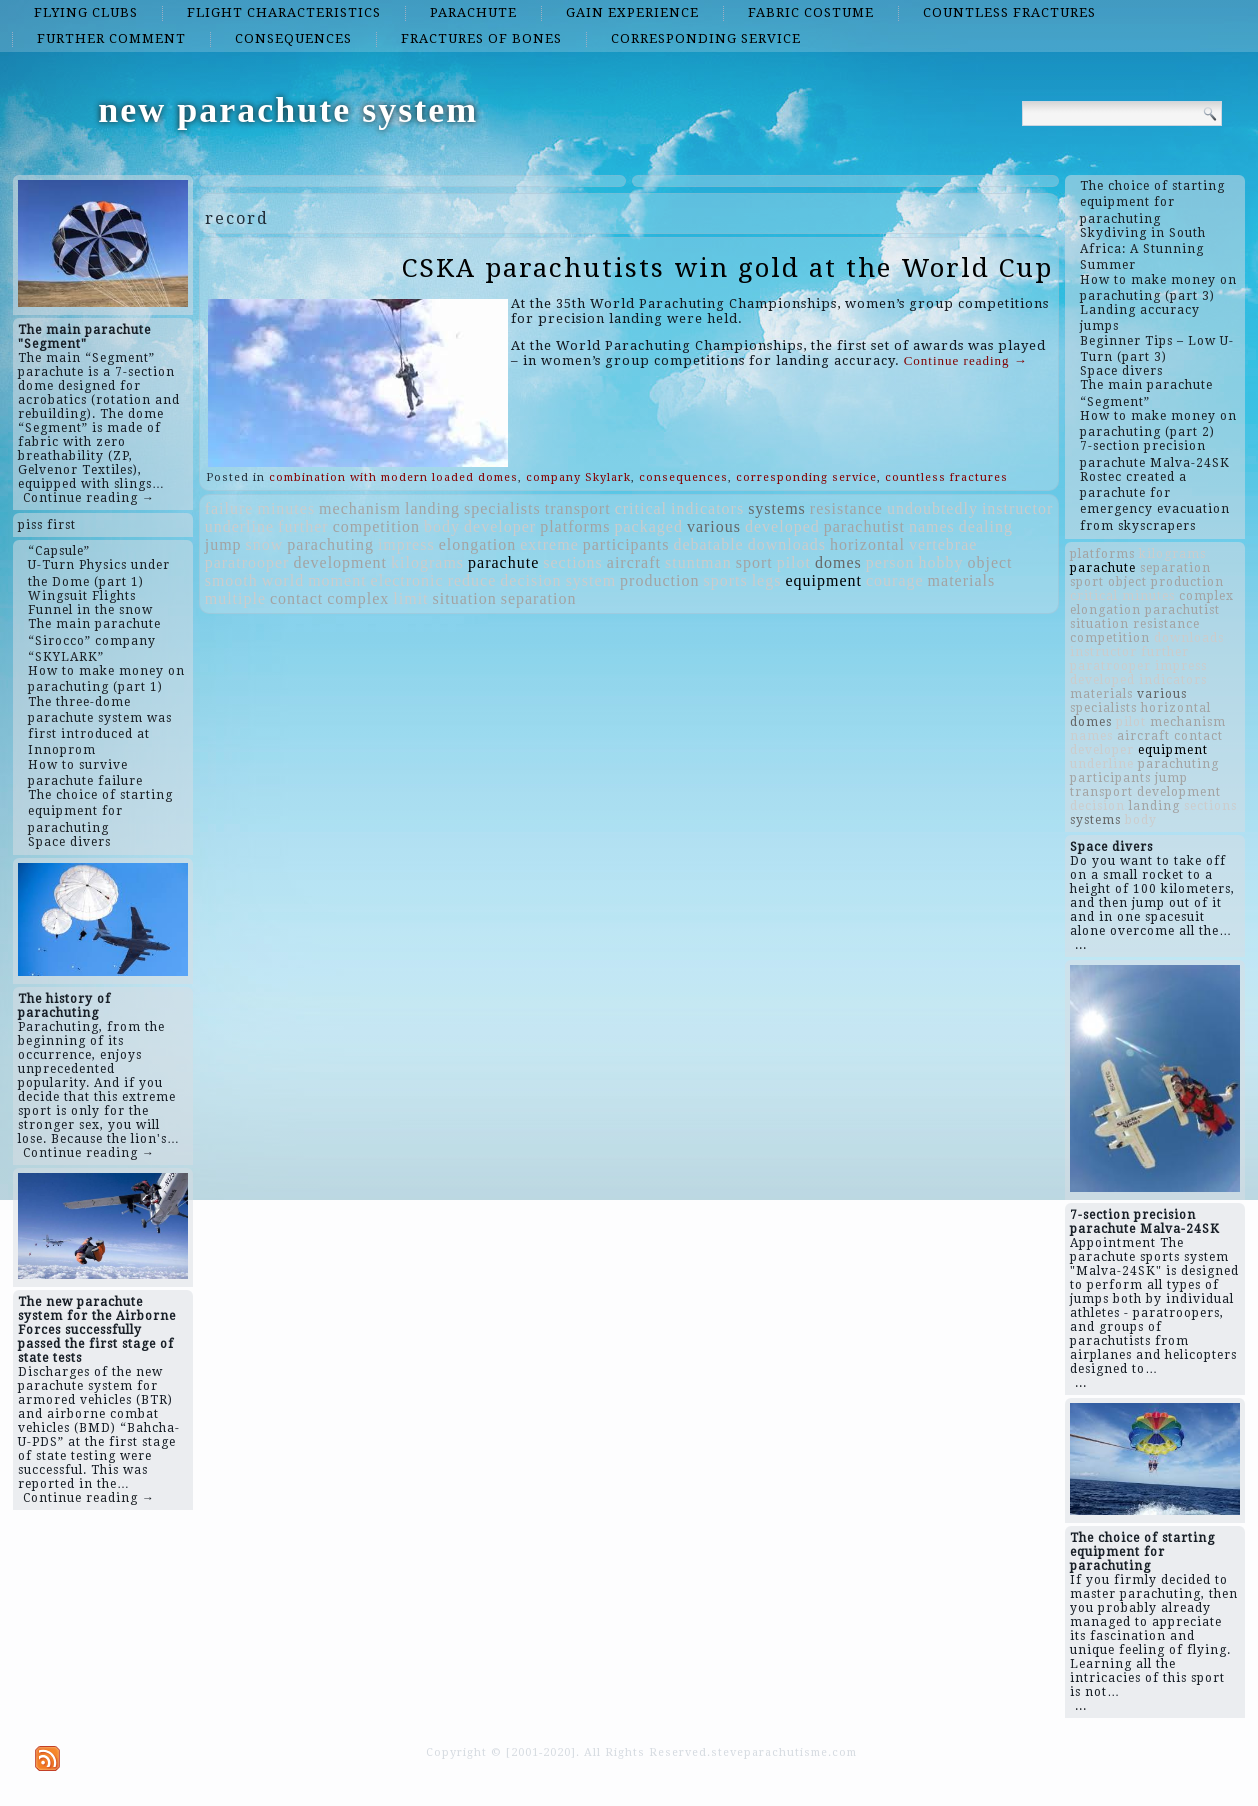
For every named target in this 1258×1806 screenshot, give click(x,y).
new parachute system (288, 110)
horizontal (867, 544)
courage (895, 580)
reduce (472, 580)
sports (725, 580)
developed (782, 526)
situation (465, 598)
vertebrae (943, 544)
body (442, 526)
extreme (549, 544)
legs (767, 580)
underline (239, 526)
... (1081, 945)
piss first (47, 525)
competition (376, 526)
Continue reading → (89, 498)
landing (432, 508)
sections (573, 562)
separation (539, 598)
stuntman (698, 562)
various (714, 526)
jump (223, 544)
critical (641, 508)
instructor (1017, 508)
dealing (986, 526)
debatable (708, 544)
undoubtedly (932, 508)
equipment (823, 580)
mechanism (360, 508)
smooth (231, 580)
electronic (407, 580)
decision (530, 580)
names (932, 526)
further (303, 526)
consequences (293, 38)
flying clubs (86, 12)
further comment (111, 38)
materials (962, 580)
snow (265, 544)
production (659, 580)
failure (229, 508)
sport (754, 562)
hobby (940, 562)
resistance (846, 508)
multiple (235, 598)
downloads (787, 544)
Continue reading (966, 360)
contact (296, 598)
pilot (794, 562)
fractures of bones (481, 38)
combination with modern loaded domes (393, 477)
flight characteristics (284, 12)
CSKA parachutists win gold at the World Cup (727, 268)
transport (578, 508)
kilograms (427, 562)
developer (500, 526)
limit (410, 598)
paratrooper (247, 562)
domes (838, 562)
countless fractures (1009, 12)
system (591, 580)
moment (337, 580)
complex (358, 598)
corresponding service (706, 38)
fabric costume (811, 12)
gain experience (632, 12)
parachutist (864, 526)
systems (777, 508)
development (340, 562)
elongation (478, 544)
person (890, 562)
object (989, 562)
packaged (648, 526)
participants (626, 544)
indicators (707, 508)
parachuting (330, 544)
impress (406, 544)
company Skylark (578, 477)
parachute (473, 12)
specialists (502, 508)
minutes (286, 508)
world (283, 580)
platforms (575, 526)
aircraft (634, 562)
